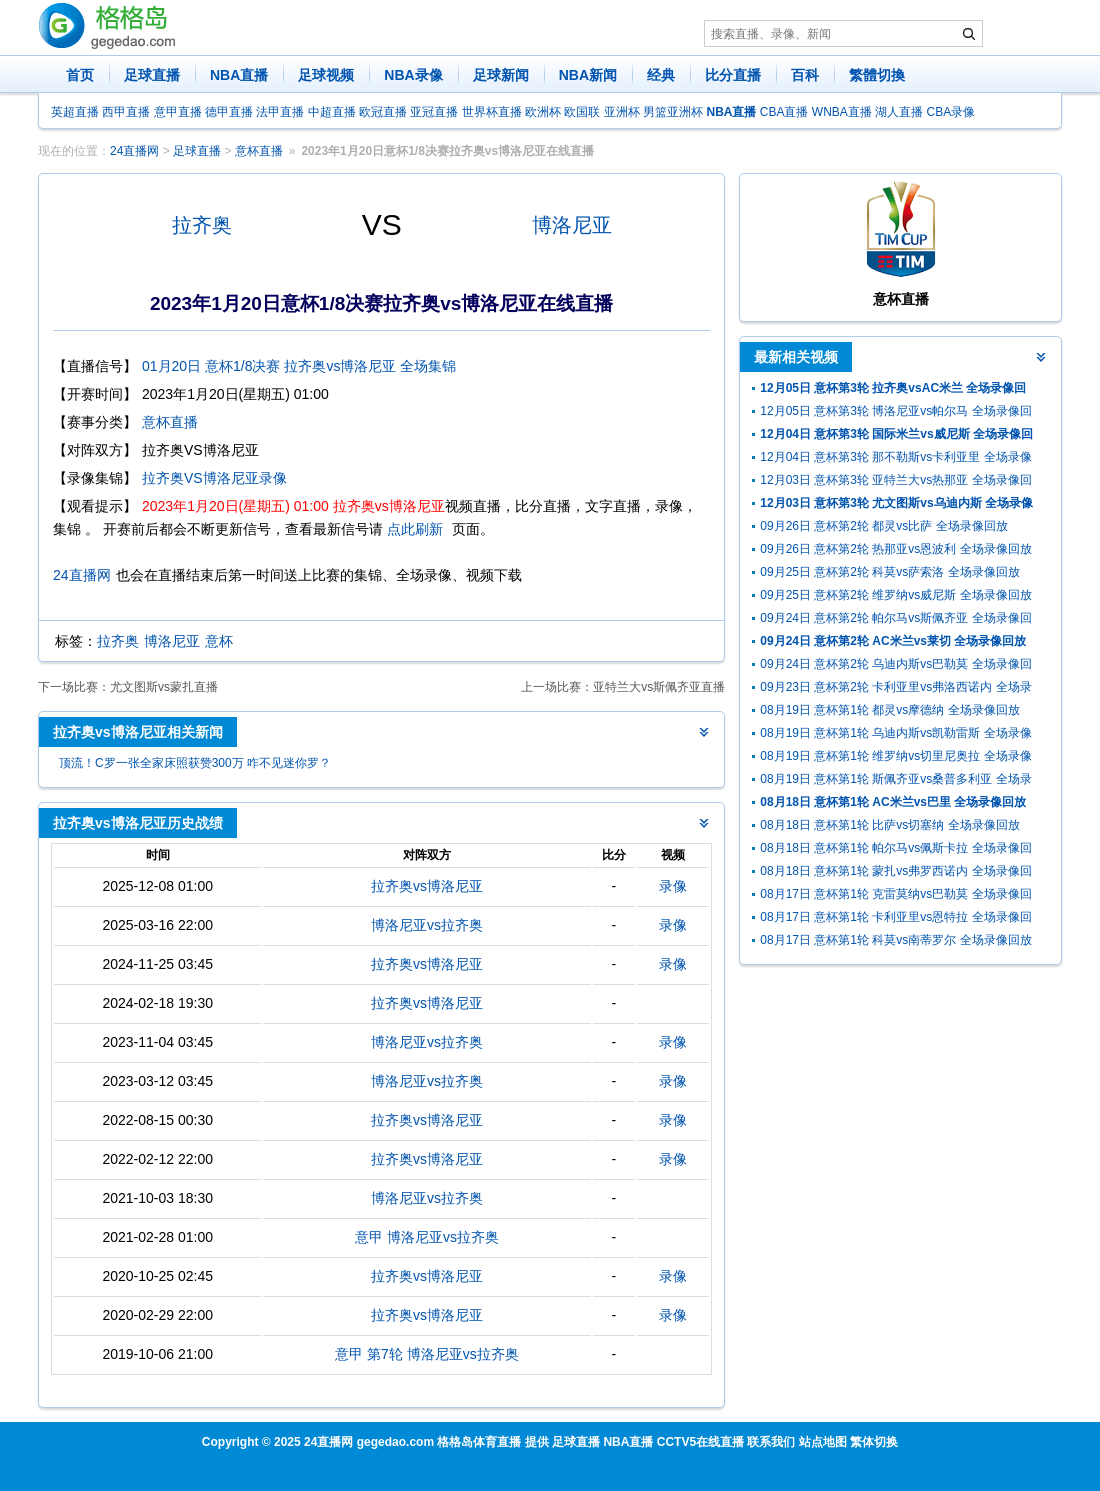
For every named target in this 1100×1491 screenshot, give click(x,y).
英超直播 (75, 112)
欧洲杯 (543, 112)
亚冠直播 (434, 112)
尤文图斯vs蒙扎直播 (164, 687)
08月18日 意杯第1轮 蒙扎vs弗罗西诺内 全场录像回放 (895, 873)
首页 (80, 75)
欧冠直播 (383, 112)
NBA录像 (413, 75)
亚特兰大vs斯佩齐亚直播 (659, 687)
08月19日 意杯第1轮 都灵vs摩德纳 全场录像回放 (889, 710)
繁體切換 (877, 75)
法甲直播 (280, 112)
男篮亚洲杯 (673, 112)
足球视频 (326, 75)
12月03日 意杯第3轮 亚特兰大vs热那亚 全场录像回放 (895, 482)
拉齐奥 (202, 225)
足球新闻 (501, 75)
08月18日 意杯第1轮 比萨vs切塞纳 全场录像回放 (889, 825)
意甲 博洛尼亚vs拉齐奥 (427, 1237)
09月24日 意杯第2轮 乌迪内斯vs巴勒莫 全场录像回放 (895, 666)
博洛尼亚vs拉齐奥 (427, 925)
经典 (661, 75)
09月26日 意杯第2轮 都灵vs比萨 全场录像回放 (883, 526)
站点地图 (823, 1442)
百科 (805, 75)
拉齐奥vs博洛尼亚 (427, 886)
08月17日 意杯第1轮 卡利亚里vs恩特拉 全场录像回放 (895, 919)
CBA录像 (951, 112)
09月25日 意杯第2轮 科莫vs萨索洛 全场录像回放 (889, 572)
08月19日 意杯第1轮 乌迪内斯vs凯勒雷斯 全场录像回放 (895, 735)
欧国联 (582, 112)
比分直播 (733, 75)
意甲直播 (178, 112)
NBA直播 (239, 75)
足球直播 (152, 75)
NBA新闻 (588, 75)
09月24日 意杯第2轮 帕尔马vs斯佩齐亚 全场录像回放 (895, 620)
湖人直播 (899, 112)
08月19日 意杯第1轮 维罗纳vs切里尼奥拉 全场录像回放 (895, 758)
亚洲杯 (622, 112)
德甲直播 (229, 112)
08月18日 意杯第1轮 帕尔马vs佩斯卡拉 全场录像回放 (895, 850)
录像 (673, 886)
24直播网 (134, 151)
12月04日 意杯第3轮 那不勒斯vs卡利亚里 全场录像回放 (895, 459)
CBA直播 (784, 112)
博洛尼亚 (572, 225)
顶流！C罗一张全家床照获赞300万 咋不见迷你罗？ (195, 763)
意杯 (219, 641)
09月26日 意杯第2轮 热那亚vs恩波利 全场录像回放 (895, 549)
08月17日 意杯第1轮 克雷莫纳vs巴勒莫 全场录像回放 (895, 896)
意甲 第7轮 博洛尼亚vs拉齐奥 (427, 1354)
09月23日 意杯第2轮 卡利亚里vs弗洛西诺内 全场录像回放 (895, 689)
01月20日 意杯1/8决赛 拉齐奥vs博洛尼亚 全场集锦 (299, 366)
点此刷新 (415, 529)
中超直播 (332, 112)
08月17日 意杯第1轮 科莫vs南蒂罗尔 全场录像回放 (895, 940)
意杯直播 (259, 151)
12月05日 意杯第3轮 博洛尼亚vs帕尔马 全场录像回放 (895, 413)
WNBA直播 (842, 112)
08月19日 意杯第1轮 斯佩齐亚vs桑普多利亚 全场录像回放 (895, 781)
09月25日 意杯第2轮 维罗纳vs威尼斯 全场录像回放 (895, 595)
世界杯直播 (492, 112)
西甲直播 (126, 112)
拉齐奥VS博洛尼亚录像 (214, 478)
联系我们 (771, 1442)
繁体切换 (874, 1442)
